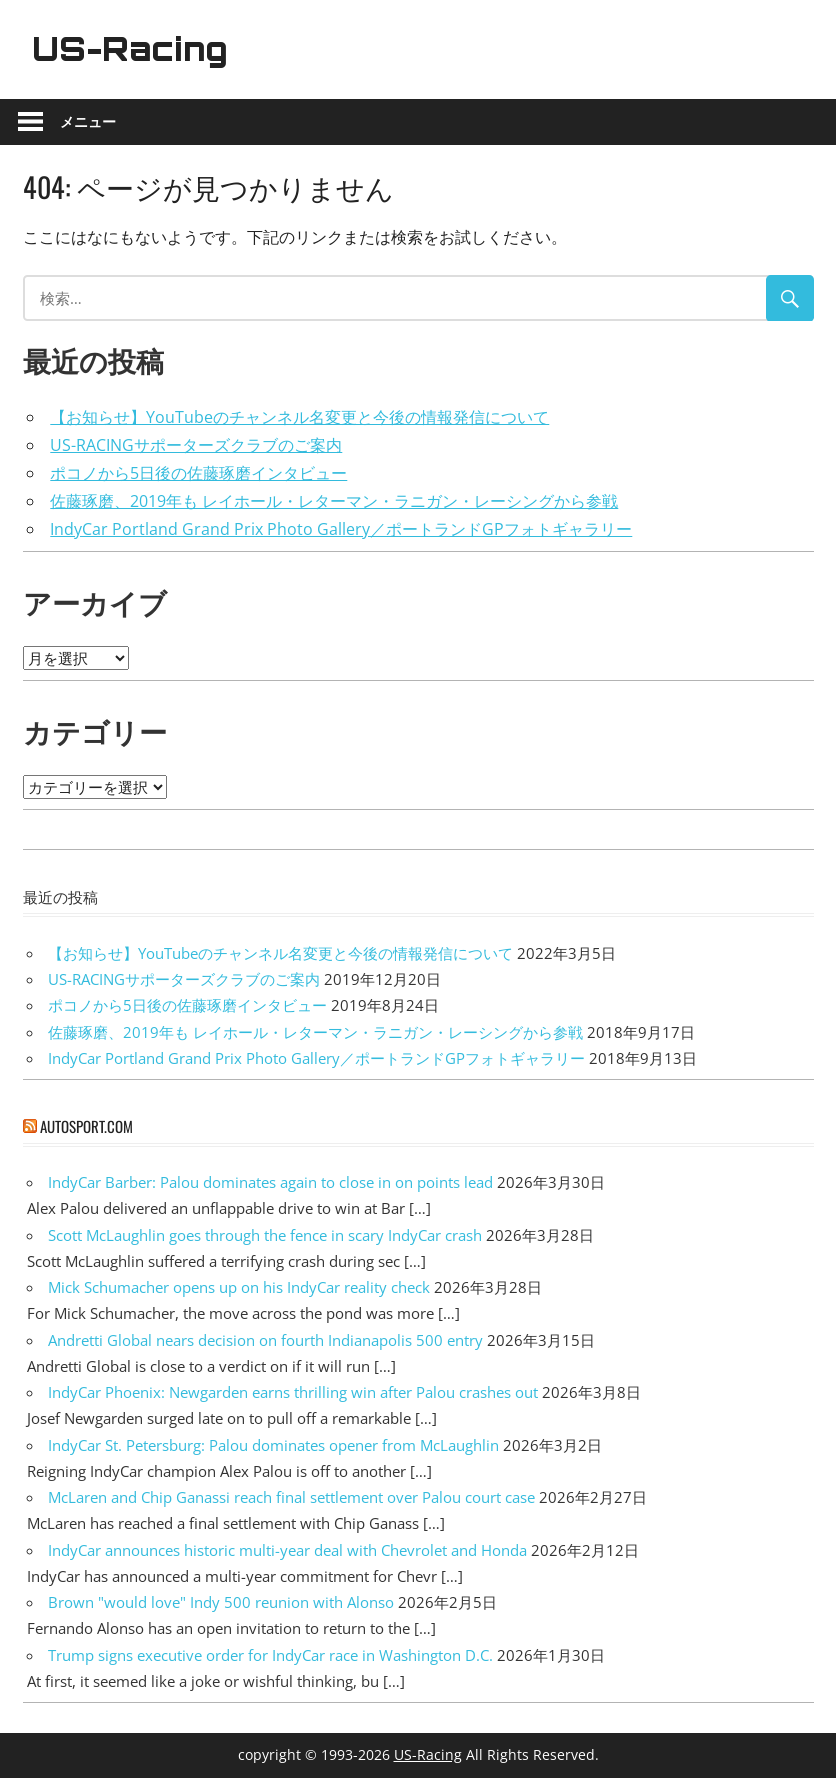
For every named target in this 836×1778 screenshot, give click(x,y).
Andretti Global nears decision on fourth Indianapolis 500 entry (265, 1340)
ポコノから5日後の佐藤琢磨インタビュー (198, 473)
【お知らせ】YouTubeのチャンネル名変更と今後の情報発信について (299, 417)
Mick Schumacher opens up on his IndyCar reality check (239, 1287)
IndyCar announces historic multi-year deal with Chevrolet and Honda (287, 1550)
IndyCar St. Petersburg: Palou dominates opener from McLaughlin (273, 1445)
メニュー (88, 121)
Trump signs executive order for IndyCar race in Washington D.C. (270, 1655)
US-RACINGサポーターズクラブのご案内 (196, 445)
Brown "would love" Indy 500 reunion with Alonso (221, 1602)
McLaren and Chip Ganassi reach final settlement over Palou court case (291, 1497)
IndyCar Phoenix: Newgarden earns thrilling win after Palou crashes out (293, 1392)
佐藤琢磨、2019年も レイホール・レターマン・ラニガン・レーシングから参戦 (334, 501)
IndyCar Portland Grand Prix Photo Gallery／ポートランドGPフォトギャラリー (341, 529)
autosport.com (86, 1126)
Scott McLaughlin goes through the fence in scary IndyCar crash (265, 1235)
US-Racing (130, 49)
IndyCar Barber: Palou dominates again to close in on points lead (270, 1182)
